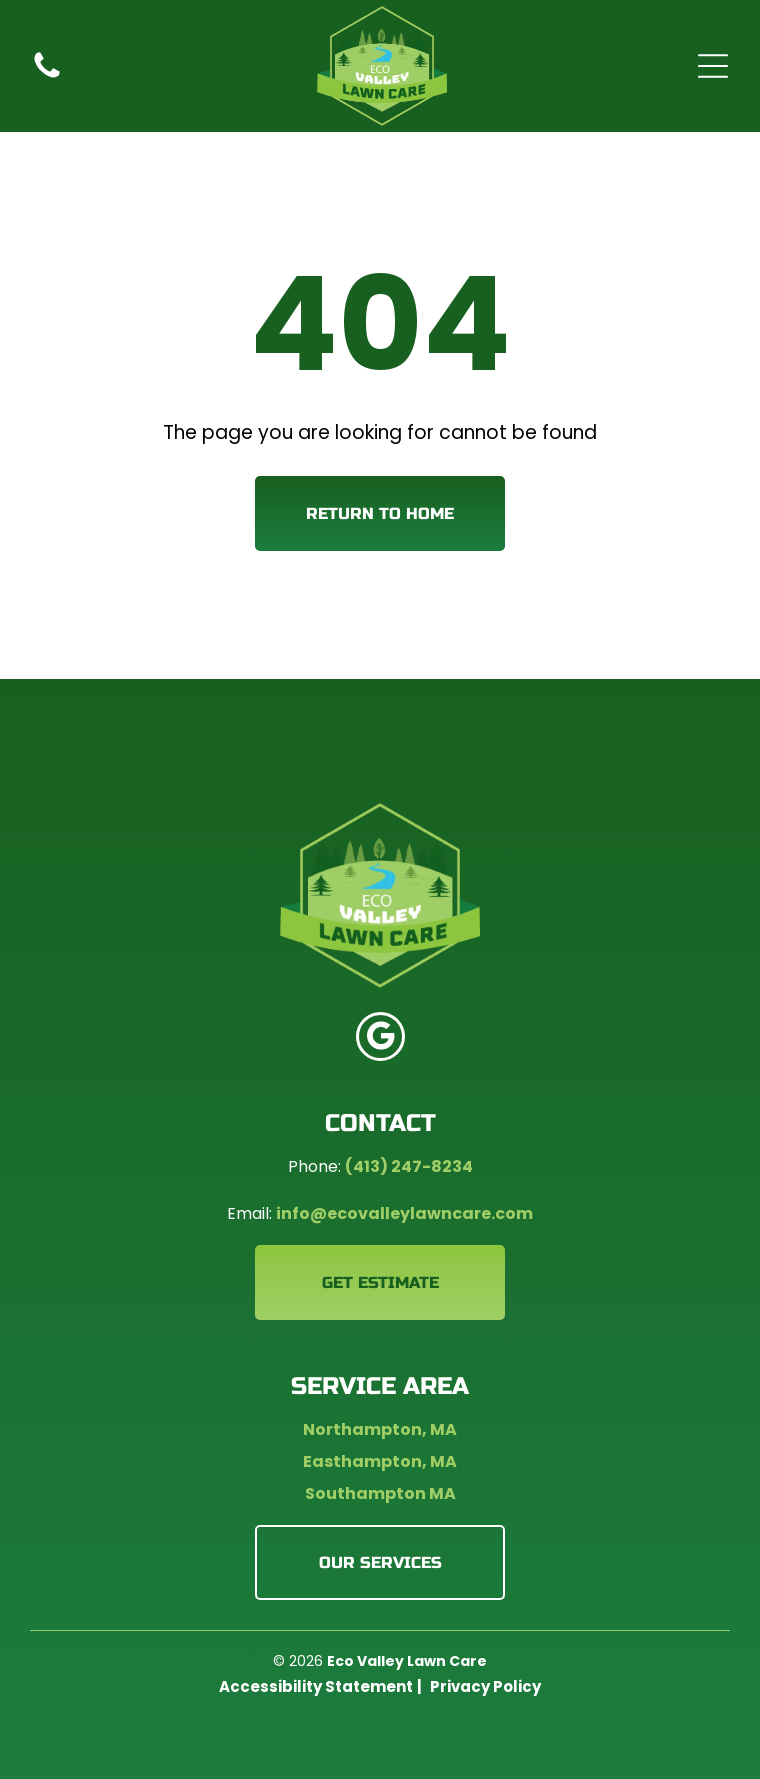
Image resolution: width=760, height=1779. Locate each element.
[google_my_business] (380, 1039)
